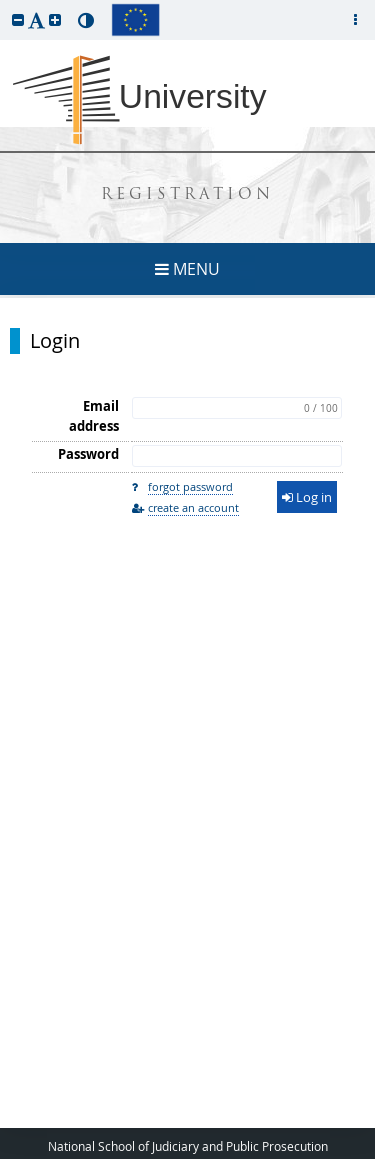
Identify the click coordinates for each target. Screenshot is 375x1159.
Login (55, 341)
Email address (94, 416)
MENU (187, 269)
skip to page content (5, 5)
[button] (18, 19)
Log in (307, 497)
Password (88, 454)
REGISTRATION (187, 195)
